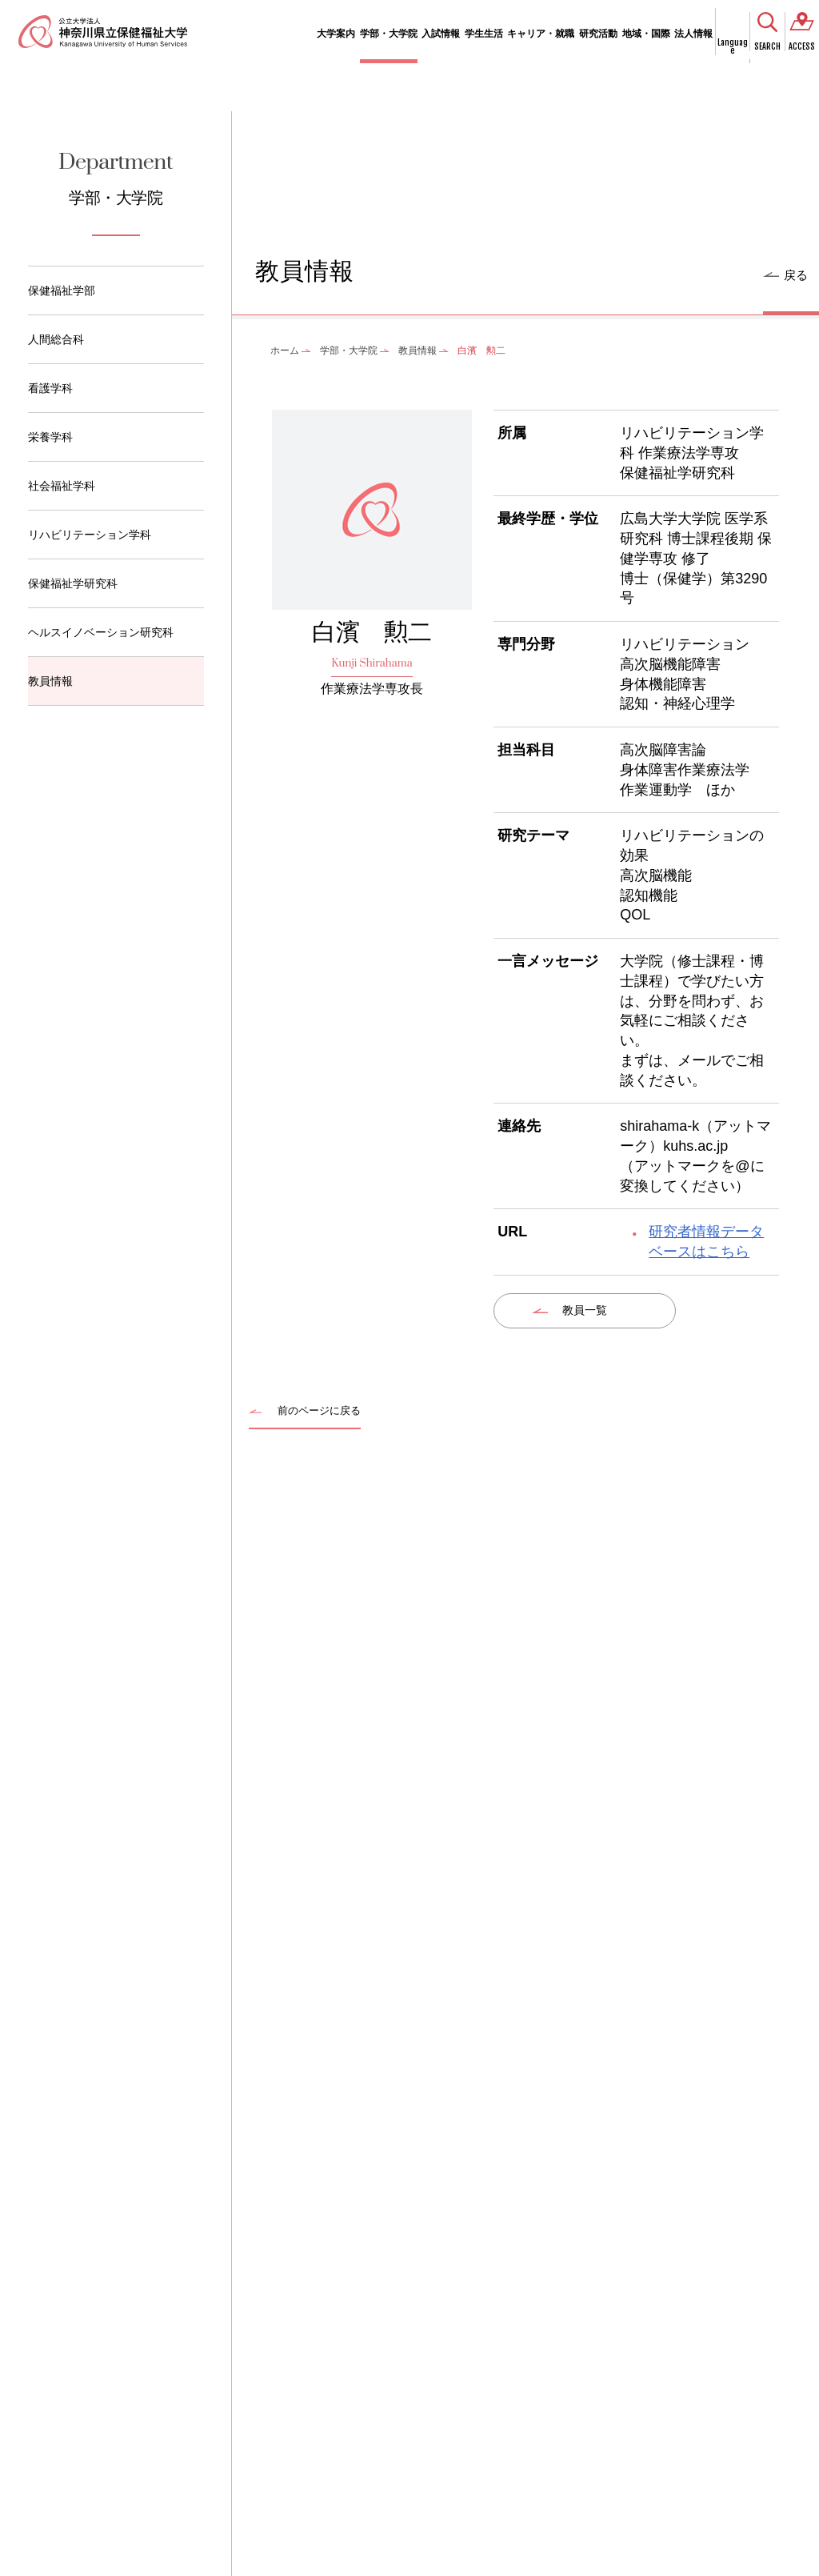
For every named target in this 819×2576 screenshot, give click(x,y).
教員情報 (50, 681)
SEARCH (767, 46)
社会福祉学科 (61, 485)
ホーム (284, 350)
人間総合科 (56, 339)
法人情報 (693, 33)
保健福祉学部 (61, 290)
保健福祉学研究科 (73, 583)
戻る (796, 275)
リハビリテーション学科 (89, 534)
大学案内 (336, 33)
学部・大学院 (388, 33)
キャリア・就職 (540, 33)
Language (732, 46)
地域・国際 (646, 33)
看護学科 (50, 388)
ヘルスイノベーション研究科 (101, 632)
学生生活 (484, 33)
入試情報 (440, 33)
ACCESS (802, 46)
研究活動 (598, 33)
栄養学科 (50, 437)
